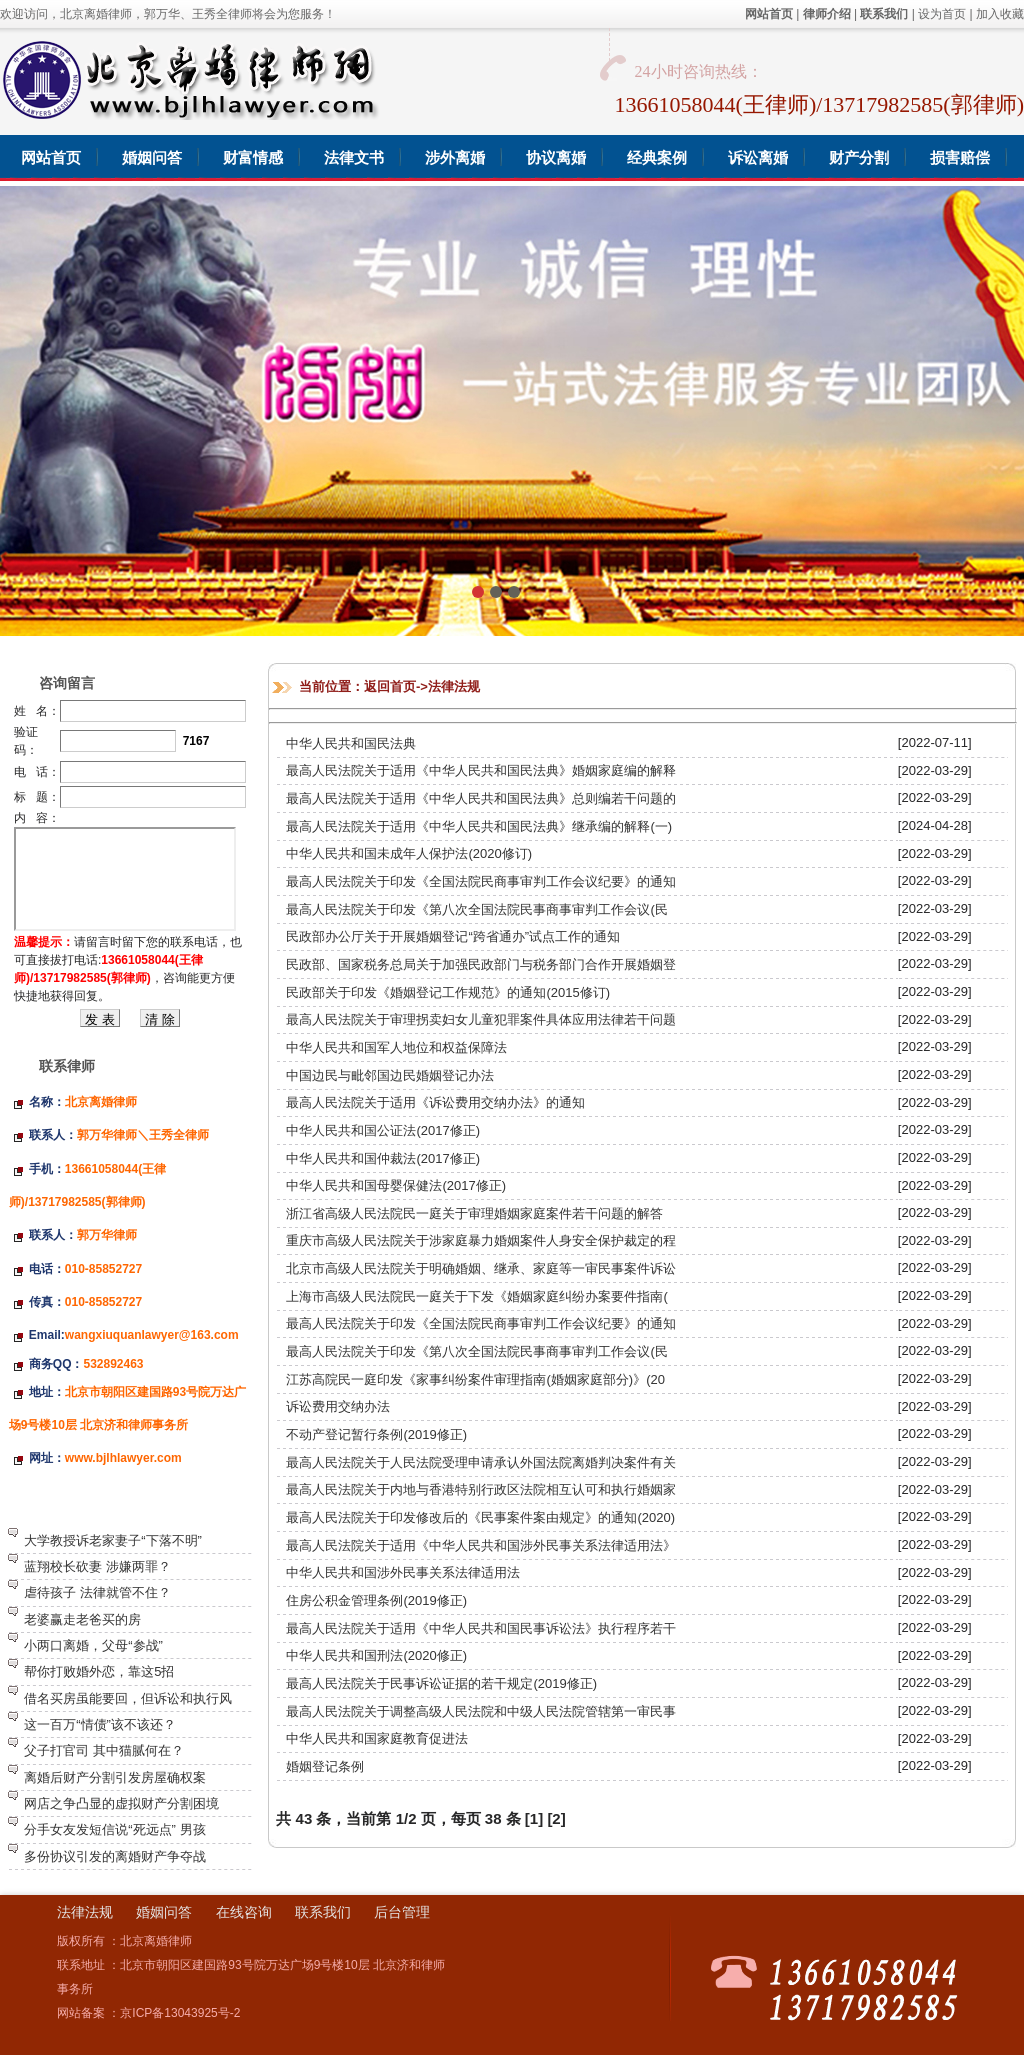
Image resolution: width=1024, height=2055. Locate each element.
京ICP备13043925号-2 (180, 2013)
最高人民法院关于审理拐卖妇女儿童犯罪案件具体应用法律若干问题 (481, 1019)
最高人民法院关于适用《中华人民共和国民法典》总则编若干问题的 (481, 798)
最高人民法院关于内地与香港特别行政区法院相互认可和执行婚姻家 (481, 1489)
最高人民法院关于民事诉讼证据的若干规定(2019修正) (441, 1683)
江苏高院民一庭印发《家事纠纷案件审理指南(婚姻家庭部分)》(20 (475, 1379)
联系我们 (323, 1912)
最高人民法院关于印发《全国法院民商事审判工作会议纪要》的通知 (481, 881)
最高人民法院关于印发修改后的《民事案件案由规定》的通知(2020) (480, 1517)
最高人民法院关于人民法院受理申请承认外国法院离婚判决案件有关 (481, 1462)
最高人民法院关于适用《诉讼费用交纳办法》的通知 (435, 1102)
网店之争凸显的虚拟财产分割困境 (121, 1803)
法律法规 (454, 686)
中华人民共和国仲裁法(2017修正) (383, 1158)
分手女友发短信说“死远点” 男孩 (114, 1829)
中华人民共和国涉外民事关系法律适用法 (403, 1572)
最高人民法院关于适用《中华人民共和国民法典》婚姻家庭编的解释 (481, 770)
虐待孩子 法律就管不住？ (97, 1592)
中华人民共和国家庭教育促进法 (377, 1738)
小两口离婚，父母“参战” (93, 1645)
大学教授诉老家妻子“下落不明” (113, 1540)
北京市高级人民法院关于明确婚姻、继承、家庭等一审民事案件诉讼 (481, 1268)
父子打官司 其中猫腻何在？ (104, 1750)
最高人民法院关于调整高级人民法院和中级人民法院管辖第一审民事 (481, 1711)
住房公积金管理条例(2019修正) (376, 1600)
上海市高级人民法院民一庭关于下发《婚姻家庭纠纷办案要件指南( (476, 1296)
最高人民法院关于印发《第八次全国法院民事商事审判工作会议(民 (476, 909)
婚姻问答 (164, 1912)
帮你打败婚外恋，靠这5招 (99, 1671)
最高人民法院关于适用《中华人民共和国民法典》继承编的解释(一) (479, 826)
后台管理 (402, 1912)
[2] (556, 1818)
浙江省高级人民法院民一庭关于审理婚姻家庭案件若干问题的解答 (474, 1213)
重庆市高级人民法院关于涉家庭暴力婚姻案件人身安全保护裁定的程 (481, 1240)
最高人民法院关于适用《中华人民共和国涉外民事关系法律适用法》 (481, 1545)
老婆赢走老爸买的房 (82, 1619)
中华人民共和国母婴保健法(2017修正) (396, 1185)
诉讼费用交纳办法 (338, 1406)
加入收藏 (1000, 14)
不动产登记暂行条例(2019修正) (376, 1434)
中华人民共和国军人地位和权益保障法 (396, 1047)
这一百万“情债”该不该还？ (100, 1724)
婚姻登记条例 (325, 1766)
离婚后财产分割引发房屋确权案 (115, 1777)
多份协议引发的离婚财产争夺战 (115, 1856)
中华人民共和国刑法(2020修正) (376, 1655)
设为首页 (942, 14)
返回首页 (390, 686)
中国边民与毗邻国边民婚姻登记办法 (390, 1075)
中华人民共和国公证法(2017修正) (383, 1130)
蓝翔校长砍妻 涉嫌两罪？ (97, 1566)
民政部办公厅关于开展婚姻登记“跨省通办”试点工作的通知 (453, 936)
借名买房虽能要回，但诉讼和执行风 (128, 1698)
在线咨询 (244, 1912)
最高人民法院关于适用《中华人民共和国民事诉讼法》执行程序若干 (481, 1628)
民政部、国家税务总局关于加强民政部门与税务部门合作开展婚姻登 (481, 964)
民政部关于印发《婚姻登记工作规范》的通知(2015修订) (448, 992)
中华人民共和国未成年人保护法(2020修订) (409, 853)
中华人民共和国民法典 (351, 743)
